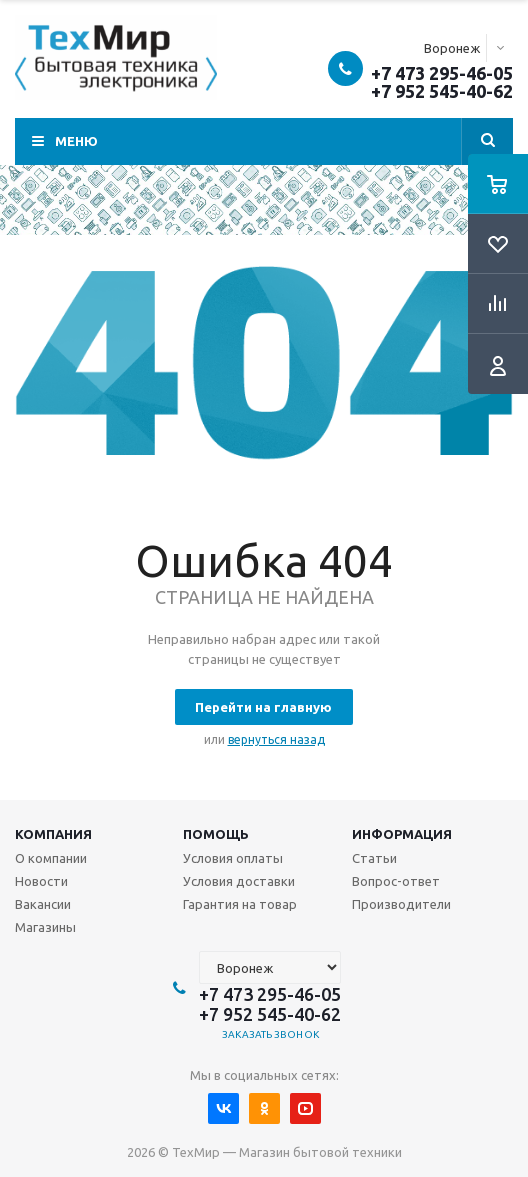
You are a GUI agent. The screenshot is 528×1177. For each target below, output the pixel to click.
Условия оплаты (233, 858)
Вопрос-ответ (396, 881)
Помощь (216, 834)
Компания (53, 834)
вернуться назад (276, 739)
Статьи (374, 858)
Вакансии (43, 904)
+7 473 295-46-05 (442, 73)
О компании (51, 858)
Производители (401, 904)
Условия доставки (239, 881)
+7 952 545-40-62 (442, 91)
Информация (402, 834)
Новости (41, 881)
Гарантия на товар (240, 904)
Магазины (45, 927)
